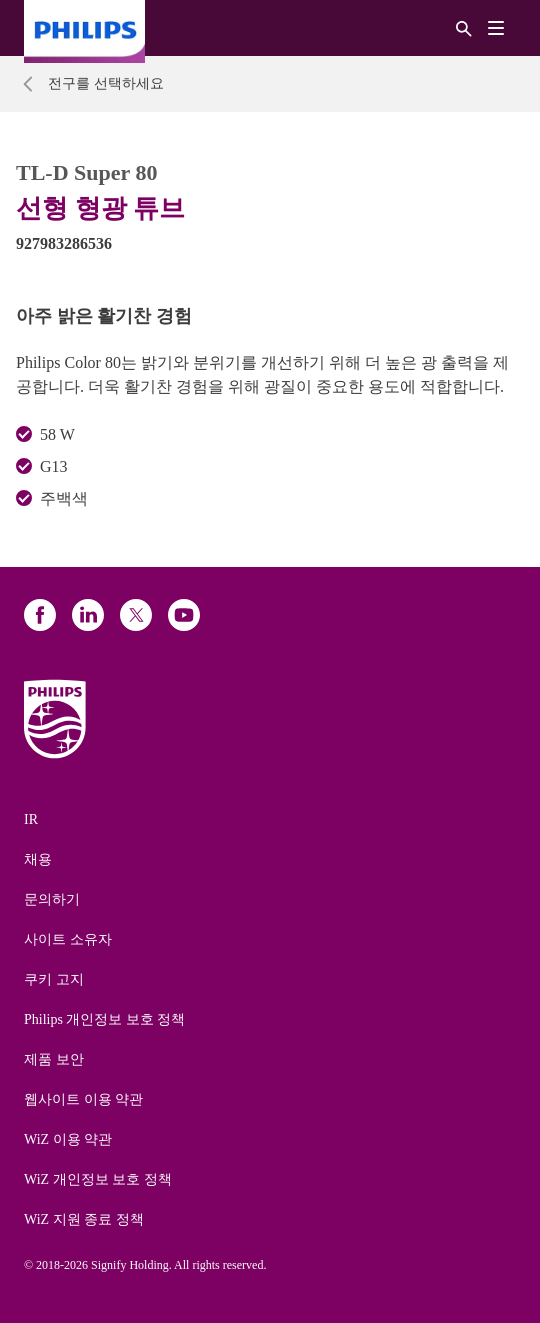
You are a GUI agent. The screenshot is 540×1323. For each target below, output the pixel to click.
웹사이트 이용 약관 (83, 1099)
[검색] (464, 27)
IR (31, 819)
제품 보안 (54, 1059)
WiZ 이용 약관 (68, 1139)
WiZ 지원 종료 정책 (84, 1219)
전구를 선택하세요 (106, 83)
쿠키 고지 (54, 979)
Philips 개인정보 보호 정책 (104, 1019)
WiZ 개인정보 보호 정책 (98, 1179)
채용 (38, 859)
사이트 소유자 (68, 939)
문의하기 (52, 899)
